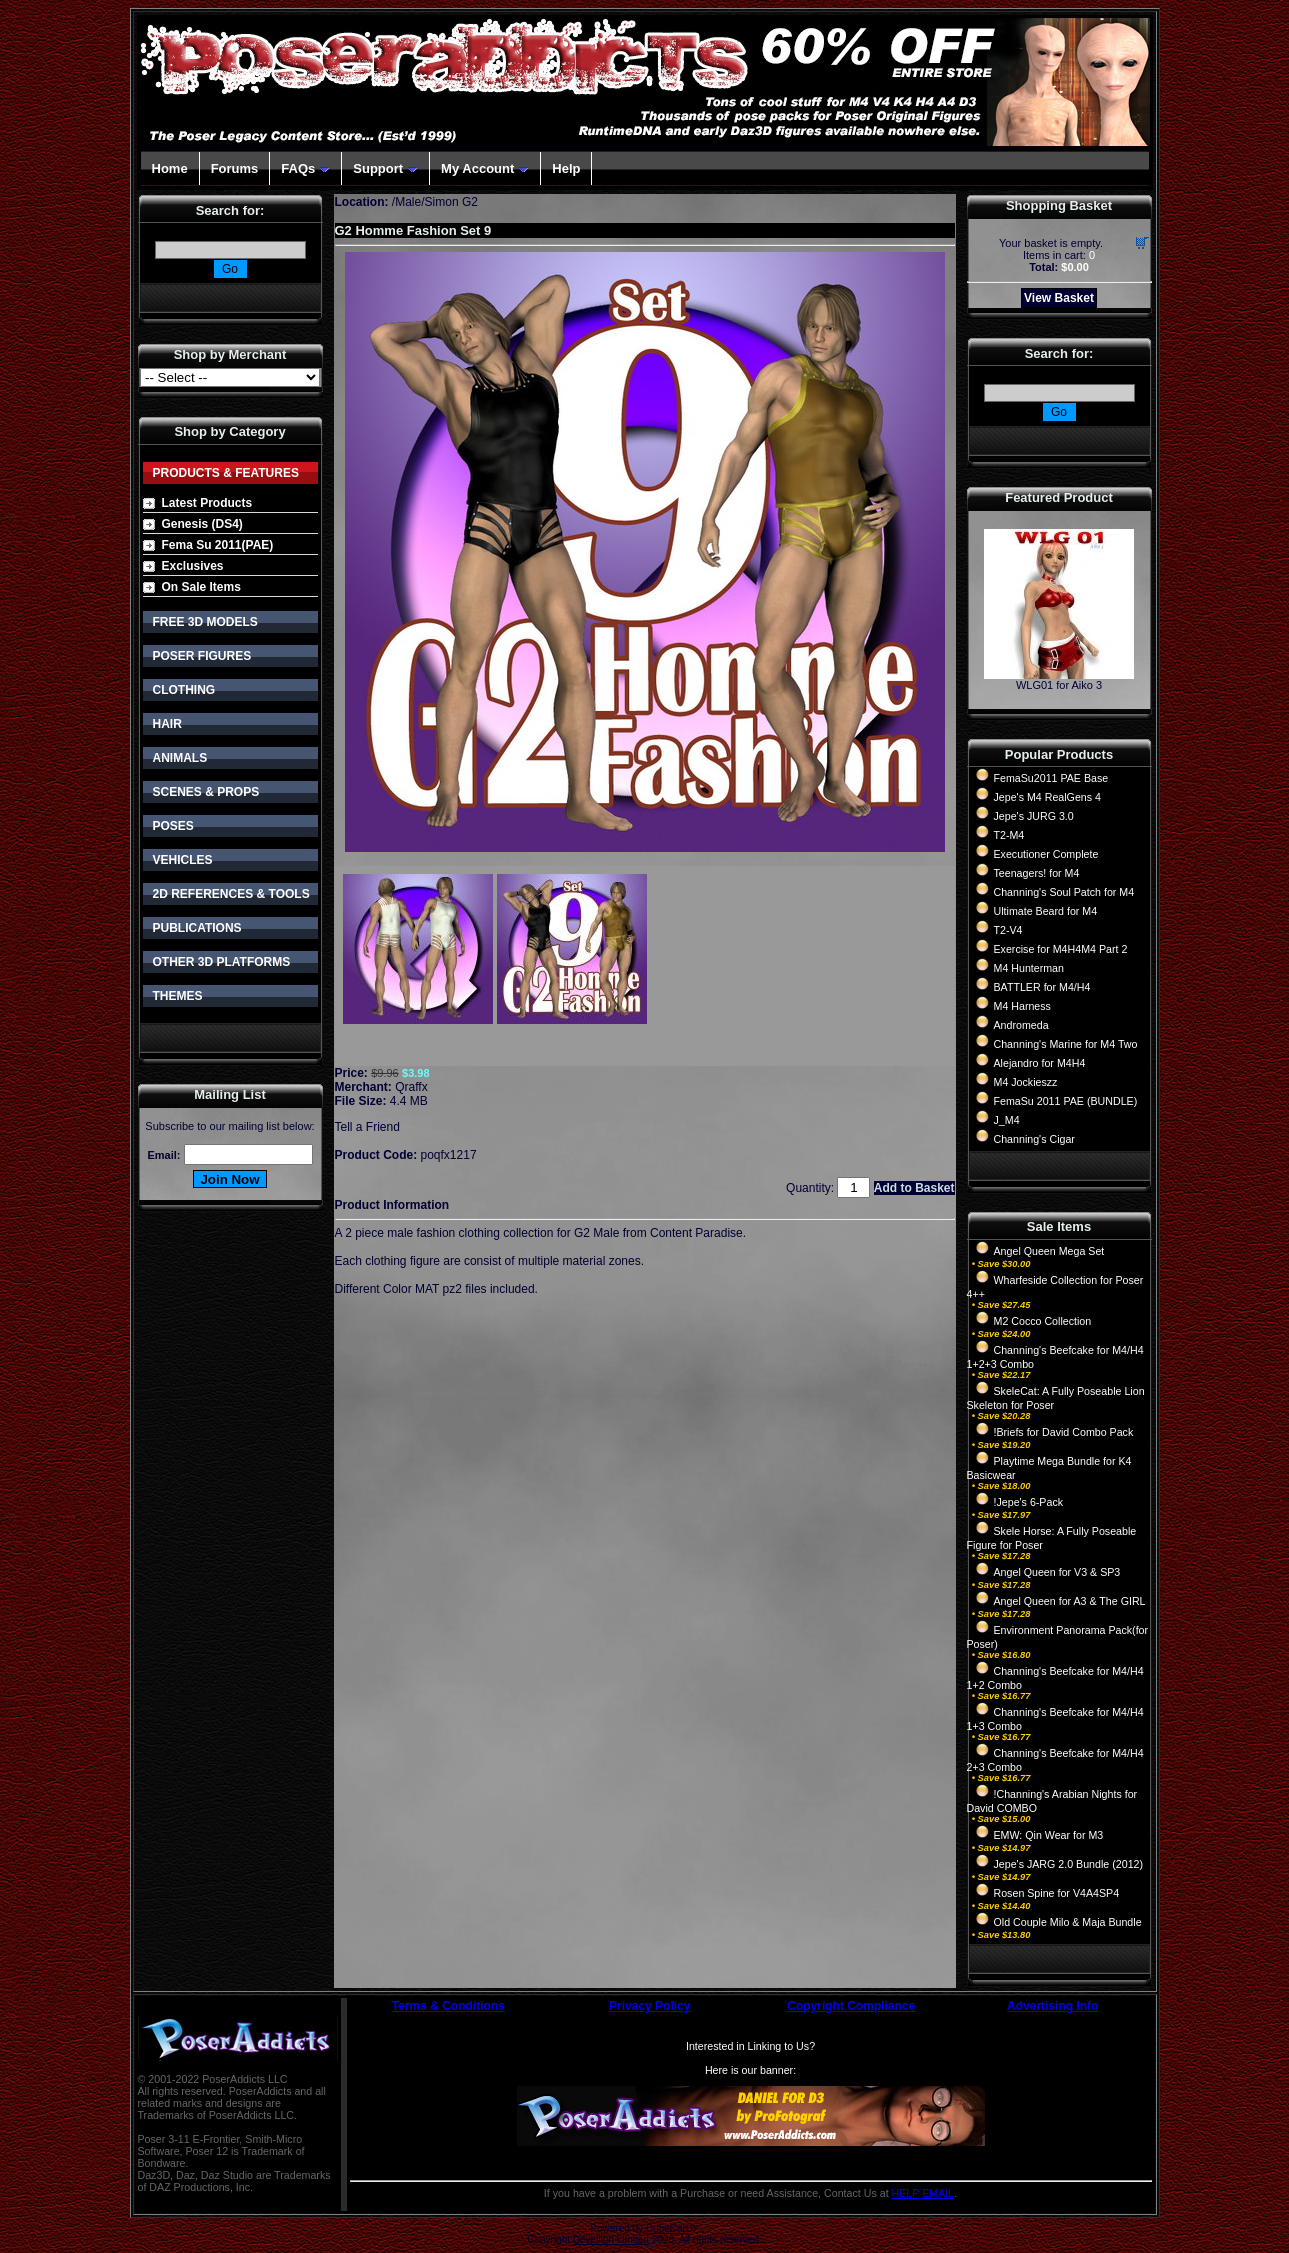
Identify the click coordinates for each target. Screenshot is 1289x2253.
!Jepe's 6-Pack (1029, 1502)
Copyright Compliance (851, 2006)
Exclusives (193, 566)
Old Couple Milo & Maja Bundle (1068, 1922)
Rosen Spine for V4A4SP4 (1057, 1893)
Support (385, 168)
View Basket (1059, 298)
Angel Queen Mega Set (1049, 1251)
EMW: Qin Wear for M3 (1049, 1835)
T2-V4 (1008, 930)
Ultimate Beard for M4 (1046, 911)
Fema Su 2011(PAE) (218, 545)
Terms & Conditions (448, 2006)
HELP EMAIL (923, 2193)
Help (566, 168)
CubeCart (667, 2228)
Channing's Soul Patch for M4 (1064, 892)
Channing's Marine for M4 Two (1066, 1044)
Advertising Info (1052, 2006)
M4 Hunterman (1029, 968)
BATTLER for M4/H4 (1042, 987)
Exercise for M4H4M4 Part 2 (1061, 949)
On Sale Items (201, 587)
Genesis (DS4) (202, 524)
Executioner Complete (1046, 854)
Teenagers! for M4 (1037, 873)
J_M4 (1007, 1120)
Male (408, 202)
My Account (485, 168)
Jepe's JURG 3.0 (1034, 816)
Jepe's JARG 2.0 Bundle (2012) (1069, 1864)
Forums (235, 168)
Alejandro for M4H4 (1040, 1063)
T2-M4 (1009, 835)
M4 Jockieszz (1026, 1082)
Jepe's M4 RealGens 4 (1047, 797)
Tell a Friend (367, 1127)
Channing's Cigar (1034, 1139)
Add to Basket (914, 1188)
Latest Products (207, 503)
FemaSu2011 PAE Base (1051, 778)
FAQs (305, 168)
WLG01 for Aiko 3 (1059, 685)
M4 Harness (1022, 1006)
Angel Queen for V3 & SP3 (1057, 1572)
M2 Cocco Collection (1043, 1321)
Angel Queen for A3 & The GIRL (1070, 1601)
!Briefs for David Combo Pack (1064, 1432)
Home (170, 168)
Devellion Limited (611, 2239)
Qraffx (411, 1087)
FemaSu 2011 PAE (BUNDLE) (1066, 1101)
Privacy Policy (649, 2006)
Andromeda (1021, 1025)
